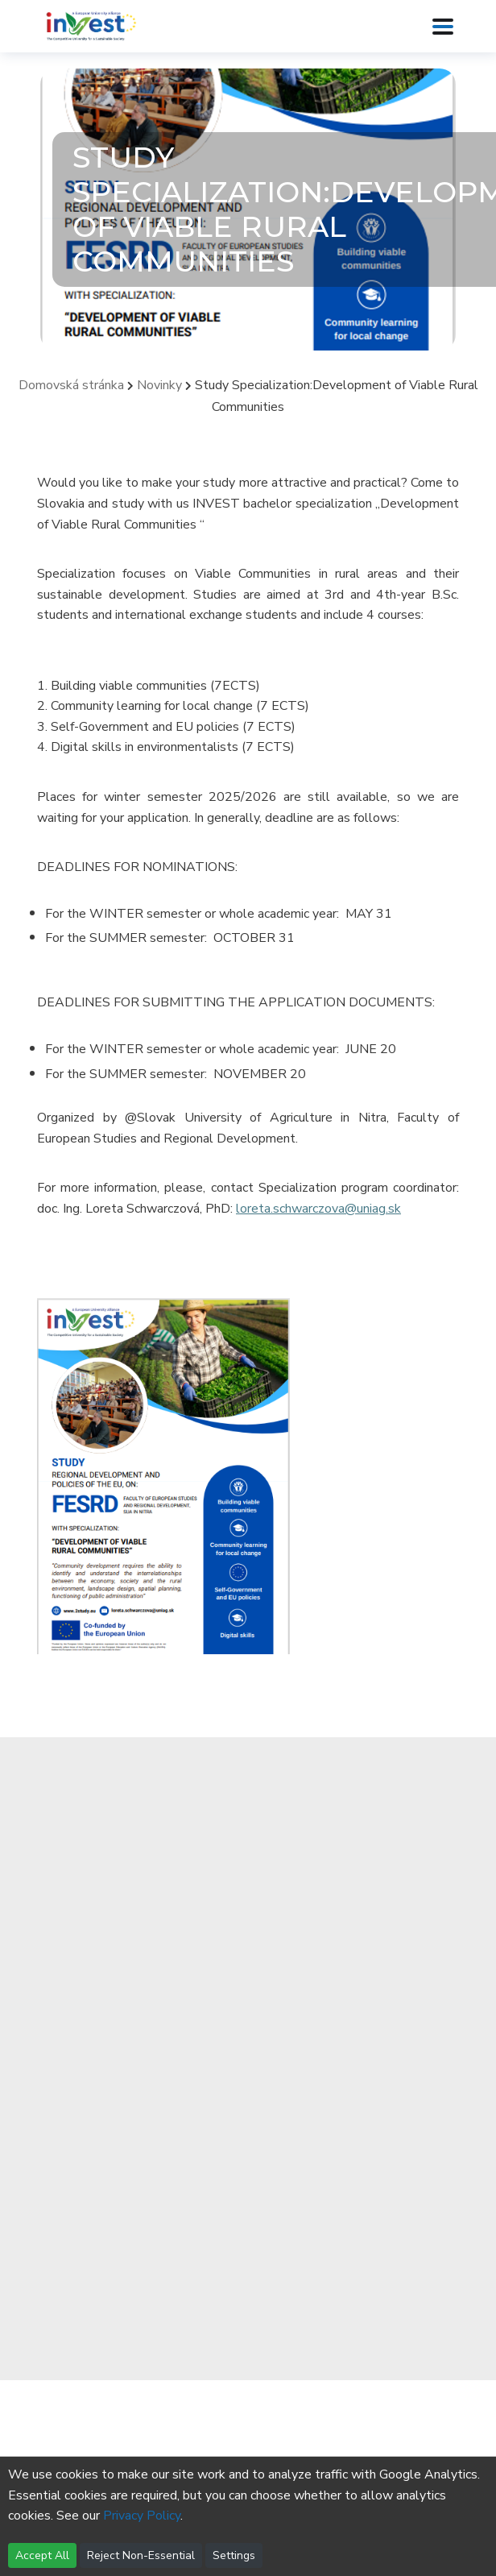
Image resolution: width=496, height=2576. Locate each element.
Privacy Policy (141, 2515)
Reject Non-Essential (141, 2555)
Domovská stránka (71, 385)
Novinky (159, 385)
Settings (234, 2555)
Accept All (42, 2555)
